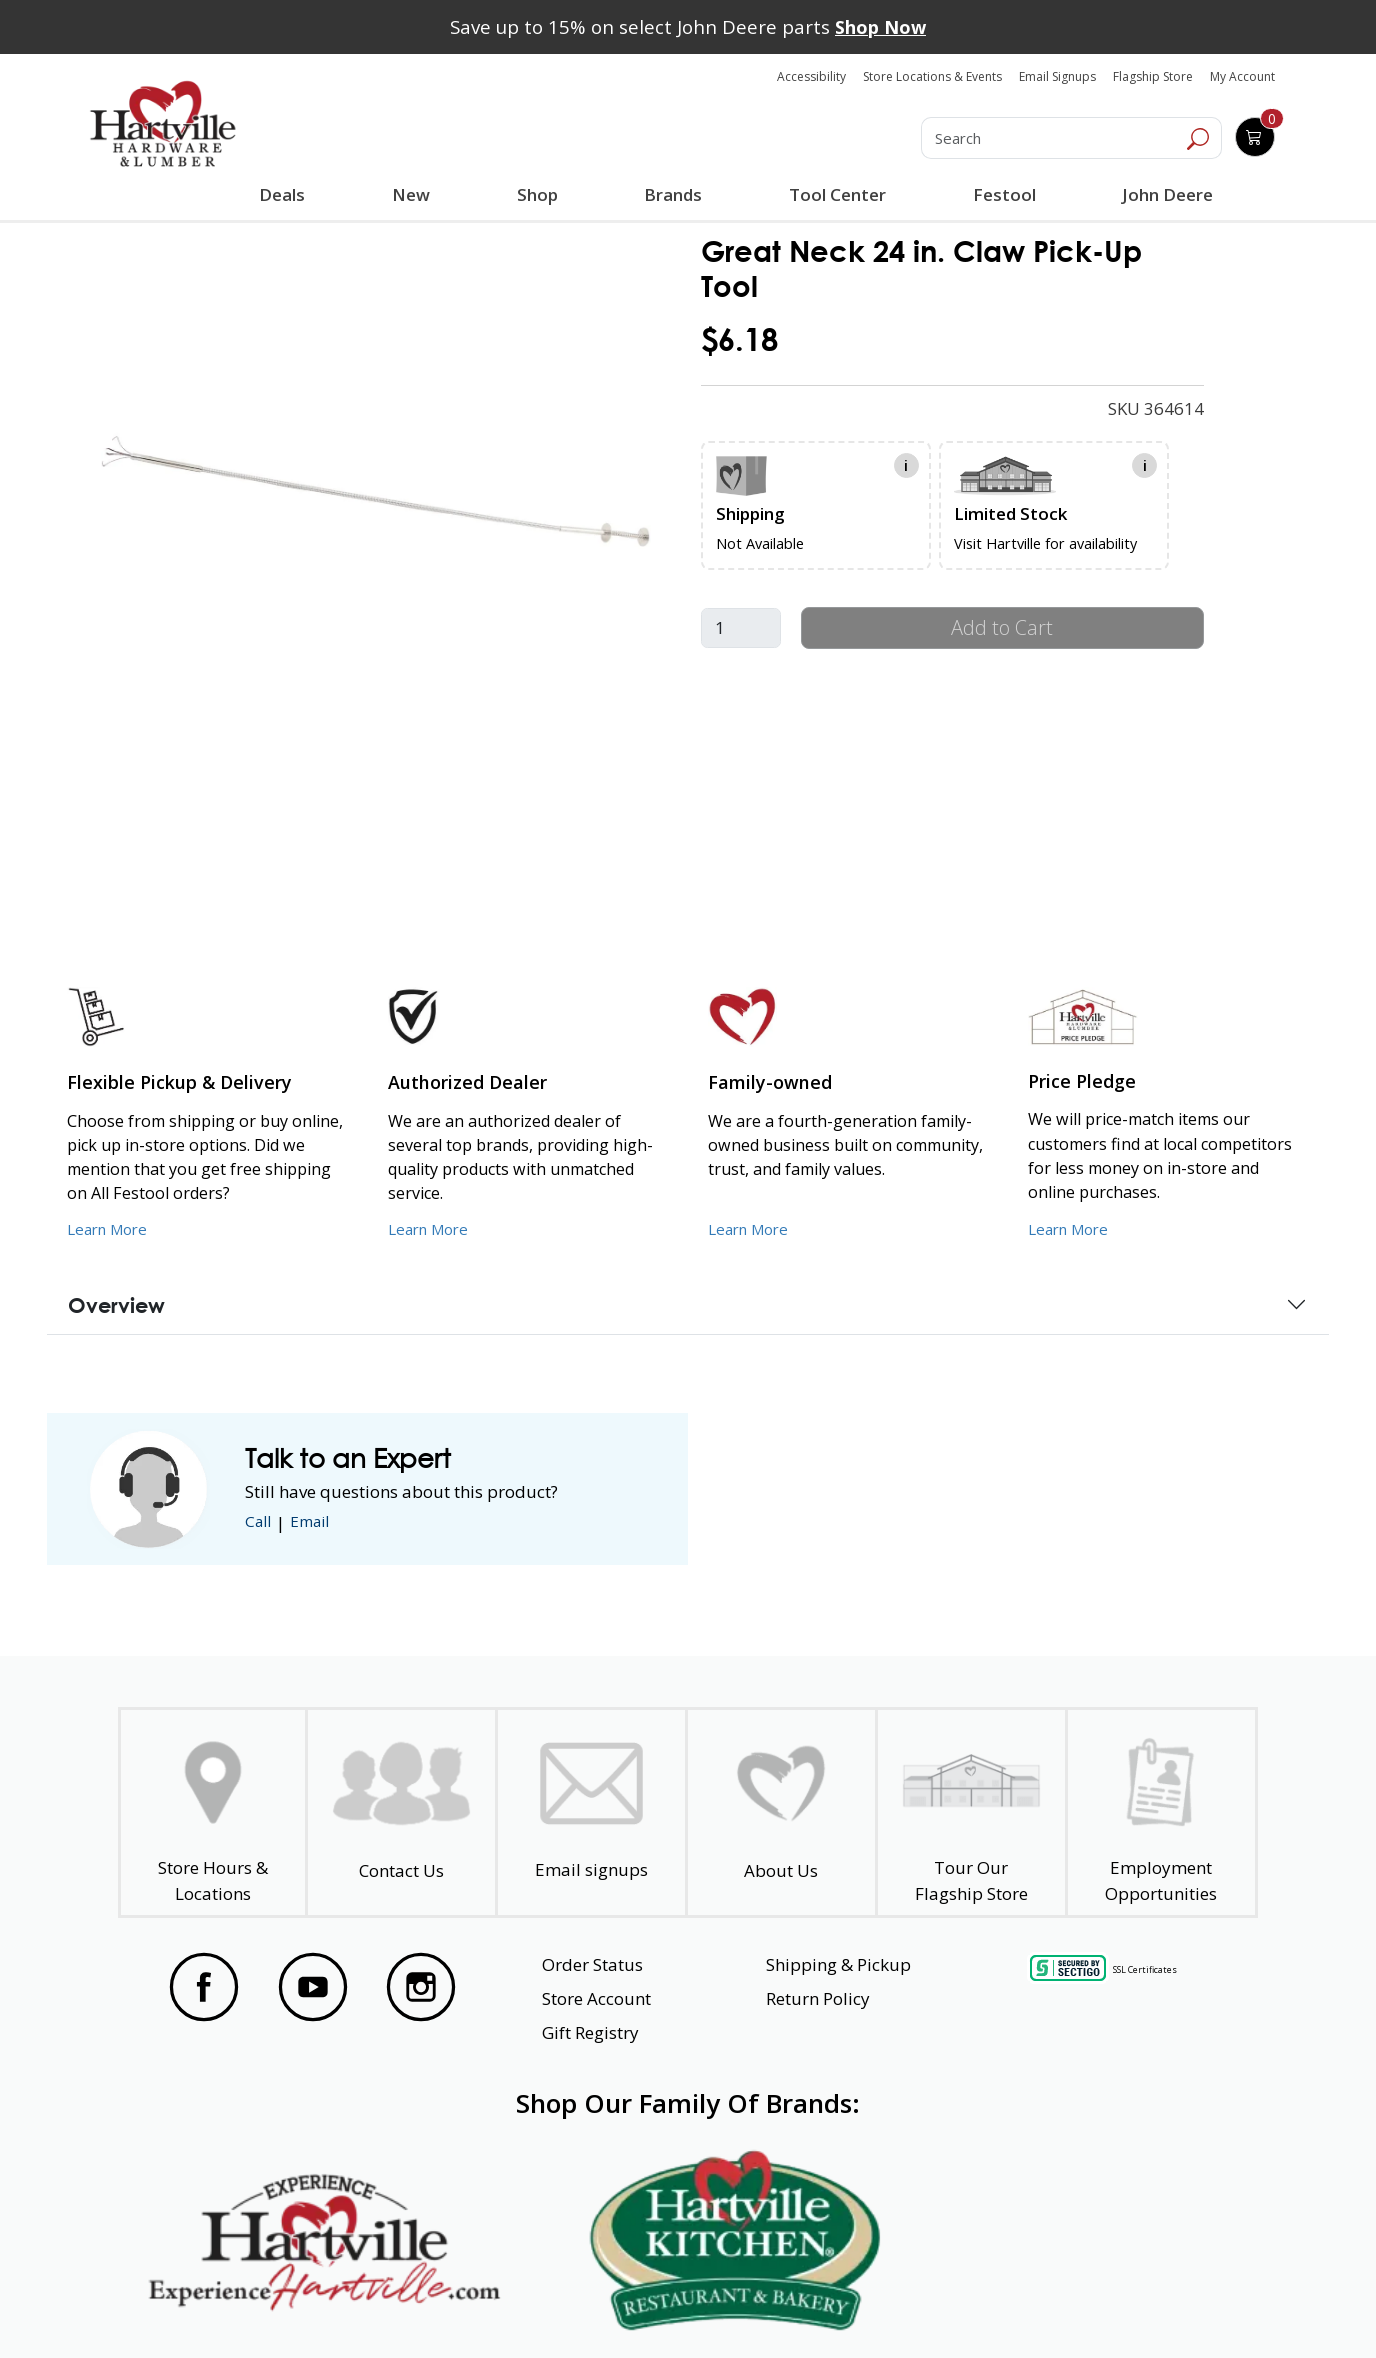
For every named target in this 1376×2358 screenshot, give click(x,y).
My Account (1242, 76)
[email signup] (591, 1812)
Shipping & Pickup (838, 1964)
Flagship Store (1153, 76)
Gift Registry (590, 2032)
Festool (1001, 194)
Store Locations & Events (932, 76)
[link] (376, 492)
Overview (116, 1305)
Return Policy (818, 1998)
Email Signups (1057, 76)
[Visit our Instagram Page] (421, 1987)
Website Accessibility (237, 2307)
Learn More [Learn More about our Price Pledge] (1072, 1228)
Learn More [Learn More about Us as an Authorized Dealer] (432, 1228)
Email (317, 1522)
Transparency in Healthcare (864, 2307)
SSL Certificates (1145, 1968)
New (410, 194)
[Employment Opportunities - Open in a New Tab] (1160, 1812)
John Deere (1164, 194)
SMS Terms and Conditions (1120, 2307)
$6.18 (739, 339)
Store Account (596, 1998)
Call (260, 1522)
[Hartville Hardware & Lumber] (163, 124)
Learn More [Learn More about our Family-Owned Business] (752, 1228)
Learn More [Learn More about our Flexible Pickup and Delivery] (111, 1228)
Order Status (592, 1964)
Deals (286, 197)
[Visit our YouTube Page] (313, 1987)
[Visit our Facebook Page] (204, 1987)
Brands (671, 194)
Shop (540, 197)
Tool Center (835, 194)
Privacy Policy (432, 2307)
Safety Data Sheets (626, 2307)
